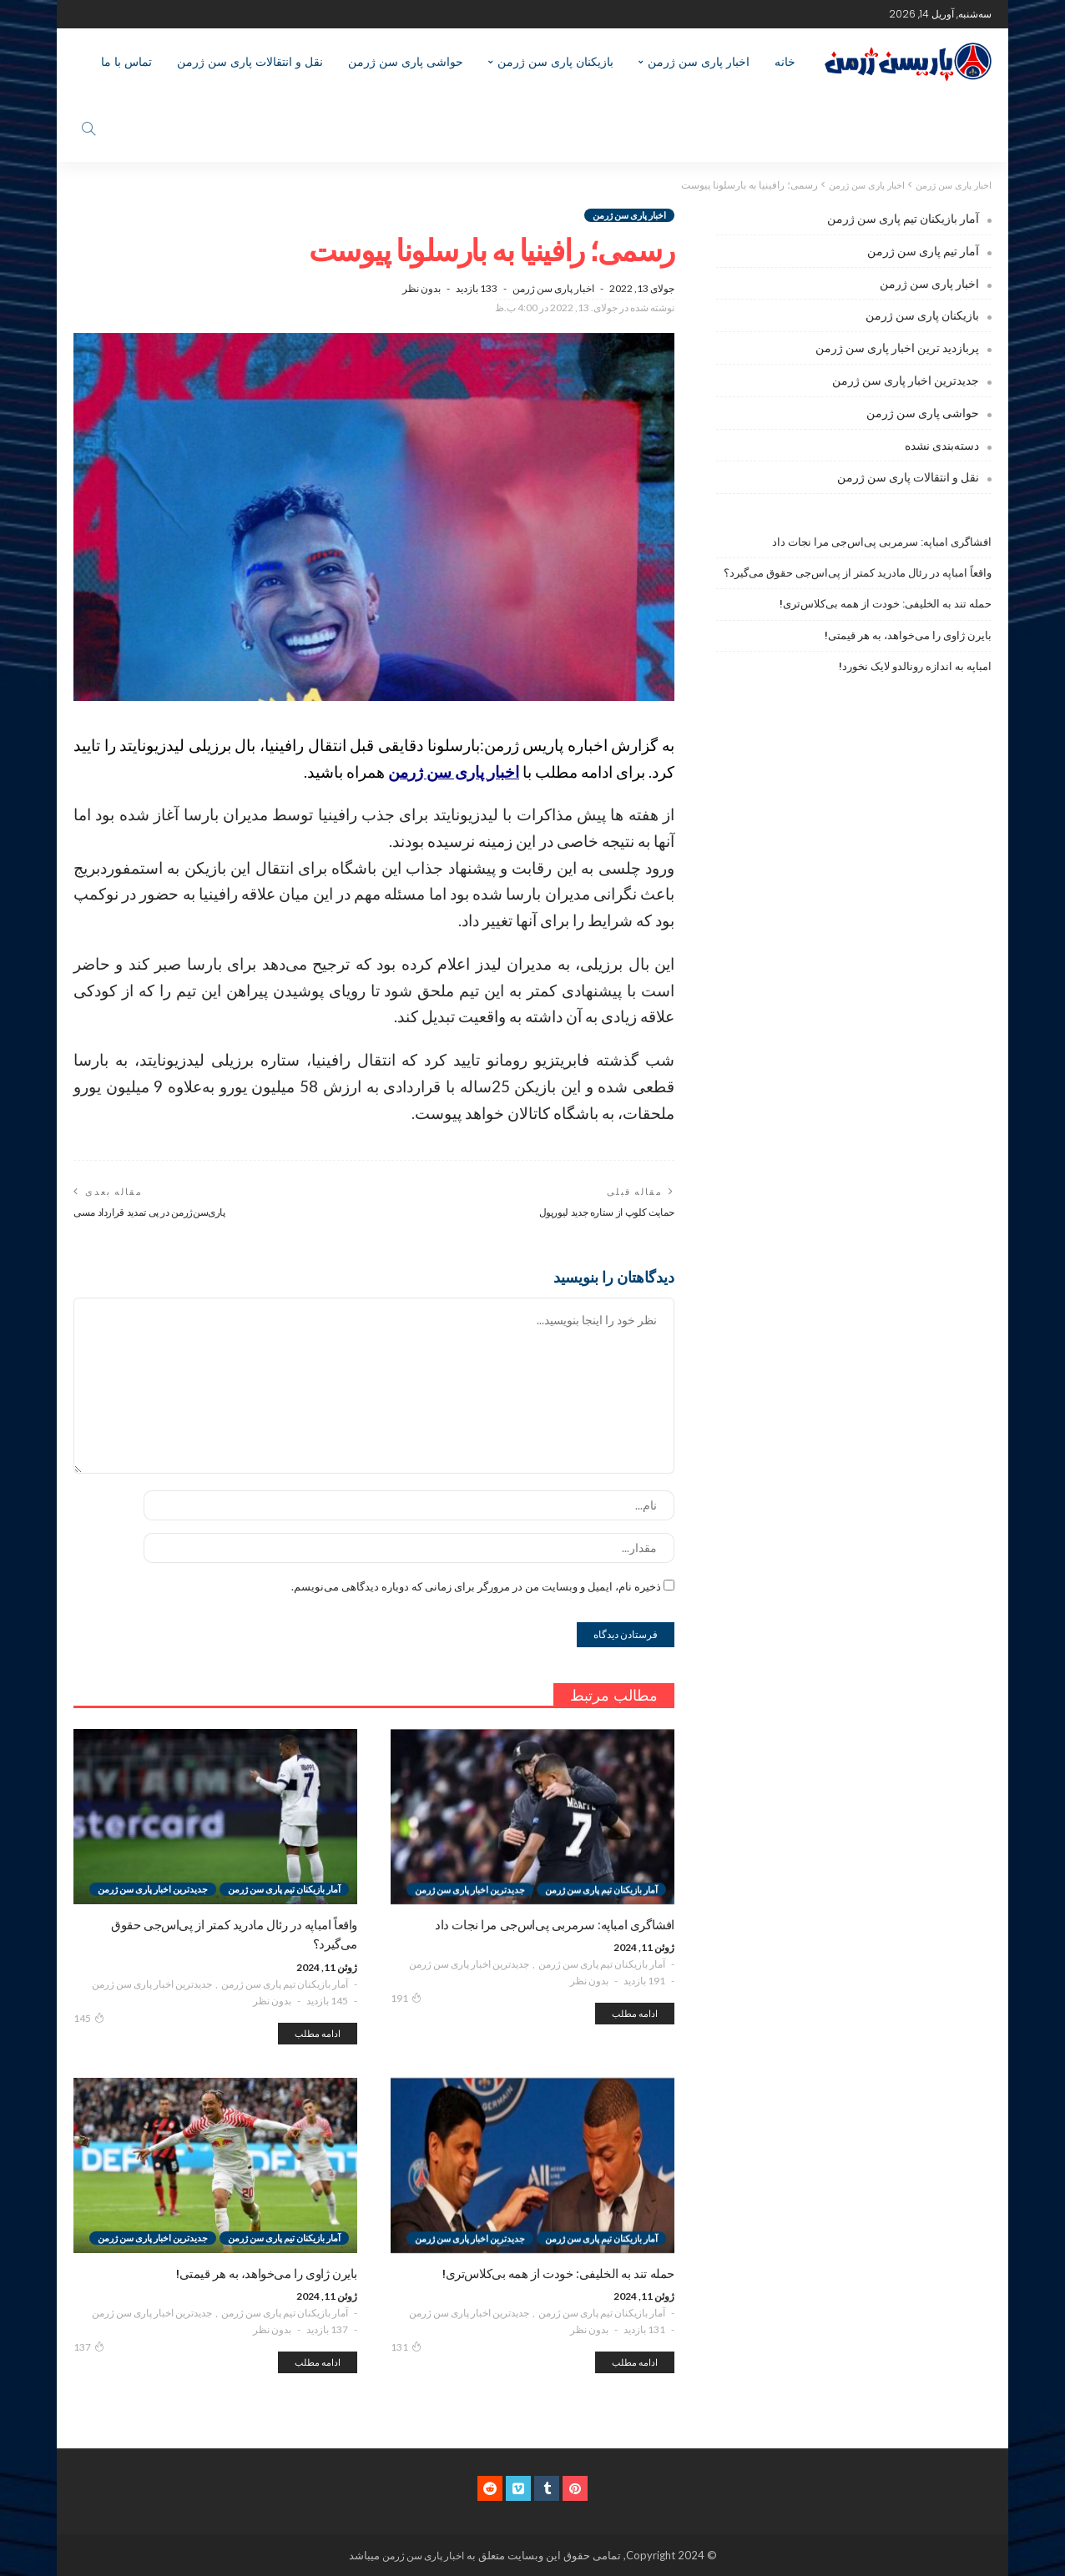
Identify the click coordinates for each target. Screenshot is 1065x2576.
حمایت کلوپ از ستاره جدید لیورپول (600, 1212)
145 (88, 2017)
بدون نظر (421, 288)
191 (406, 1998)
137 (88, 2347)
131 (406, 2347)
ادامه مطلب (635, 2014)
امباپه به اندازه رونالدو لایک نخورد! (915, 666)
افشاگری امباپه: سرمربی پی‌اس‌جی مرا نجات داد (882, 542)
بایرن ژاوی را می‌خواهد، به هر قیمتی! (908, 635)
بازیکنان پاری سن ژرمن (555, 61)
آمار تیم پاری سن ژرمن (923, 251)
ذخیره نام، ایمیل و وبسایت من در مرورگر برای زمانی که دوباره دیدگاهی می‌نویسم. (476, 1587)
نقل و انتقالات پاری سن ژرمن (250, 61)
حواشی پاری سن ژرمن (405, 61)
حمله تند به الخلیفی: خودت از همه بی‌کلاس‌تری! (886, 604)
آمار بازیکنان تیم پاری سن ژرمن (601, 1964)
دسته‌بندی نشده (942, 445)
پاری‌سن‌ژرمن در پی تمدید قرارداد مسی (158, 1212)
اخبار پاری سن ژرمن (699, 61)
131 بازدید (644, 2330)
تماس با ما (126, 61)
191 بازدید (644, 1981)
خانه (785, 61)
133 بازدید (476, 288)
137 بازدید (327, 2330)
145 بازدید (327, 2000)
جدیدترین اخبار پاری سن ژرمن (469, 1964)
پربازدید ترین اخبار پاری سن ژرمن (897, 347)
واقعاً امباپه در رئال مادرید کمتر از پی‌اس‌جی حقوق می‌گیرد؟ (858, 573)
